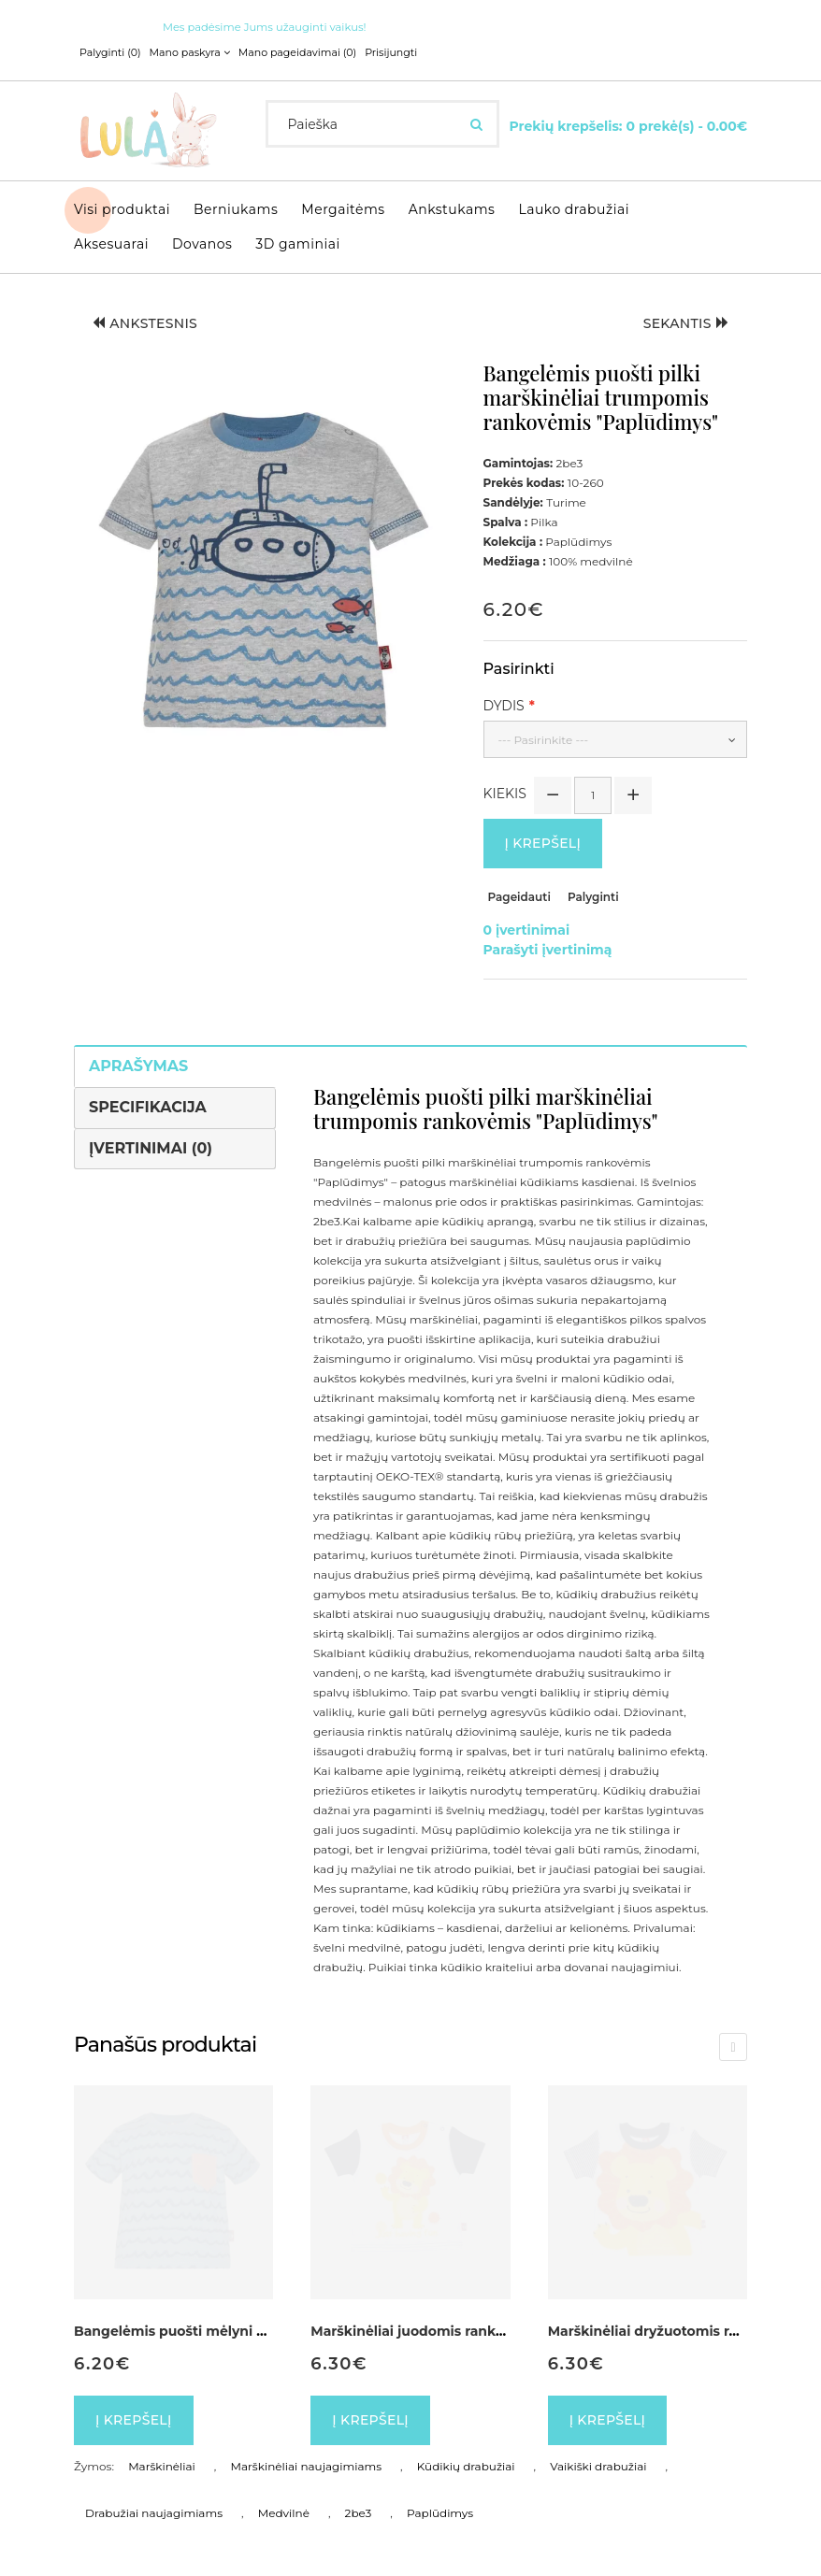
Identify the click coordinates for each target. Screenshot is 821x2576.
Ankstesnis (145, 323)
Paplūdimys (440, 2513)
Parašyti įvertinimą (547, 949)
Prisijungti (391, 52)
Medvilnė (284, 2513)
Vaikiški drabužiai (598, 2466)
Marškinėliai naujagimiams (306, 2466)
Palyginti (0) (110, 52)
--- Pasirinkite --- (543, 740)
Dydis (504, 705)
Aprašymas (138, 1066)
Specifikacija (148, 1107)
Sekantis (685, 323)
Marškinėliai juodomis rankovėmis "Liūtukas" (464, 2331)
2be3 (358, 2513)
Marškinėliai (161, 2466)
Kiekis (504, 793)
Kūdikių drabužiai (466, 2466)
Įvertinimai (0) (150, 1148)
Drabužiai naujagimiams (154, 2513)
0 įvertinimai (526, 930)
